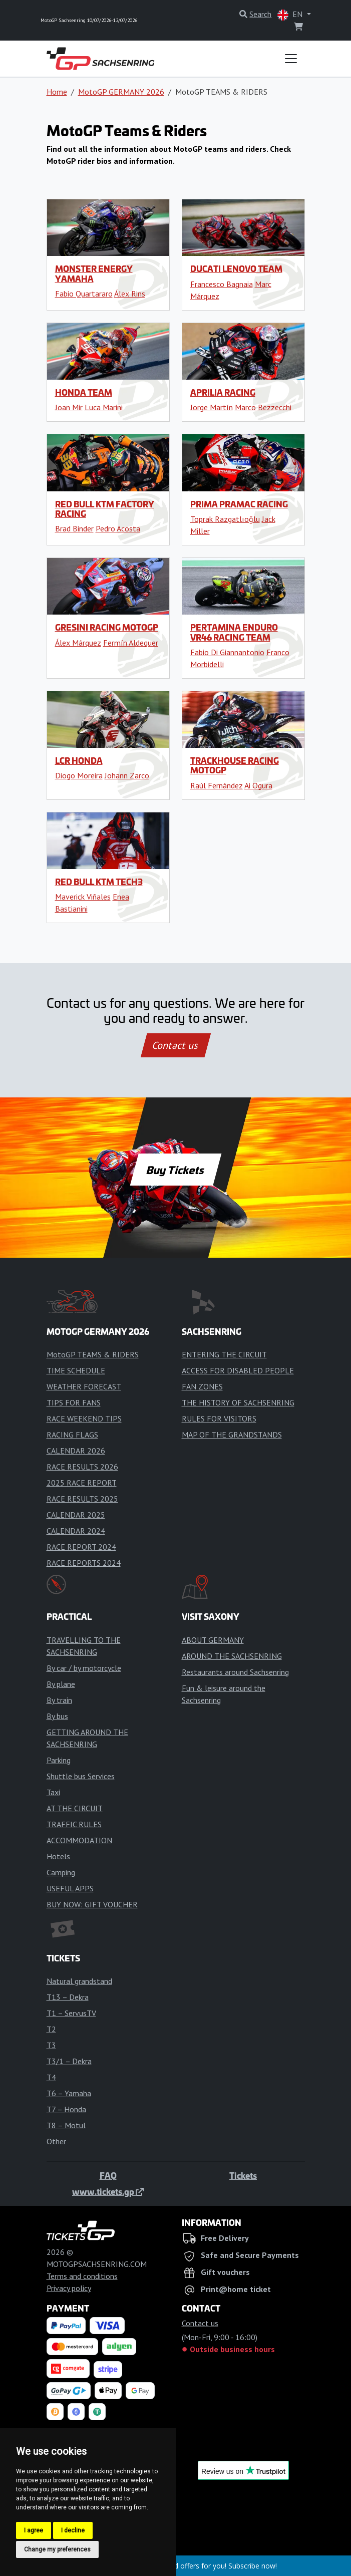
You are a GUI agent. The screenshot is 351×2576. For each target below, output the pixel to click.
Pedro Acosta (118, 528)
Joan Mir (69, 407)
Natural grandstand (79, 1981)
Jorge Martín (211, 407)
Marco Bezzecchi (263, 407)
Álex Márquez (78, 643)
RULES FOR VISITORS (219, 1418)
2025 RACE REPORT (82, 1483)
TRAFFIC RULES (74, 1824)
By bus (57, 1716)
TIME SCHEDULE (76, 1370)
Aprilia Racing (222, 392)
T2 (51, 2029)
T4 (51, 2077)
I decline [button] (73, 2530)
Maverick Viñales (83, 897)
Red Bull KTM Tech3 (99, 882)
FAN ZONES (202, 1386)
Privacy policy (69, 2288)
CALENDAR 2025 (76, 1515)
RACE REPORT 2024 (81, 1547)
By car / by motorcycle (84, 1668)
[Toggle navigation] (291, 59)
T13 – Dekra (68, 1997)
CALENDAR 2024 (76, 1531)
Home (57, 92)
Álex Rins (129, 294)
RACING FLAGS (72, 1434)
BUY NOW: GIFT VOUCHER (92, 1904)
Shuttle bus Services (81, 1776)
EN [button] (290, 15)
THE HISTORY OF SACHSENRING (238, 1402)
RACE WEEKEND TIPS (84, 1418)
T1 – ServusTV (71, 2013)
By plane (61, 1684)
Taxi (53, 1792)
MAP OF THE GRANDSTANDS (232, 1434)
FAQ (108, 2175)
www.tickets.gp (108, 2191)
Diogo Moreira (79, 775)
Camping (61, 1872)
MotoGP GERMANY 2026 (121, 92)
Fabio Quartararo (84, 294)
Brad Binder (74, 528)
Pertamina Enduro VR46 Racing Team (234, 632)
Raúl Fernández (216, 785)
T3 (51, 2045)
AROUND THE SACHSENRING (232, 1656)
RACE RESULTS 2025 (82, 1499)
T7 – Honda (66, 2109)
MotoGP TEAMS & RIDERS (93, 1354)
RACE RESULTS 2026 (82, 1467)
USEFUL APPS (70, 1888)
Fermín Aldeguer (130, 643)
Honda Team (83, 392)
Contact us (176, 1045)
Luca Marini (104, 407)
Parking (59, 1760)
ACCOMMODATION (79, 1840)
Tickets (243, 2175)
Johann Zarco (127, 775)
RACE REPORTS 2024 (84, 1563)
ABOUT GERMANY (213, 1640)
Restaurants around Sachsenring (235, 1672)
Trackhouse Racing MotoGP (234, 765)
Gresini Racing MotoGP (106, 627)
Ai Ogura (258, 785)
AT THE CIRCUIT (75, 1808)
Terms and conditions (82, 2276)
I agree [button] (33, 2530)
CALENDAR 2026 (76, 1451)
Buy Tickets (175, 1169)
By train (59, 1700)
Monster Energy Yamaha (94, 273)
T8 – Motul (66, 2125)
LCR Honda (79, 760)
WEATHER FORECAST (84, 1386)
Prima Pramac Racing (239, 504)
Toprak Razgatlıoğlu (225, 519)
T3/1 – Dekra (69, 2061)
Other (56, 2141)
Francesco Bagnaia (221, 284)
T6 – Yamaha (69, 2093)
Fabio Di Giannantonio (227, 652)
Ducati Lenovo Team (236, 268)
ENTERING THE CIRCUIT (224, 1354)
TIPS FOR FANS (74, 1402)
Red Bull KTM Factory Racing (104, 508)
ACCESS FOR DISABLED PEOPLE (238, 1370)
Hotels (58, 1856)
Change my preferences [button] (57, 2549)
